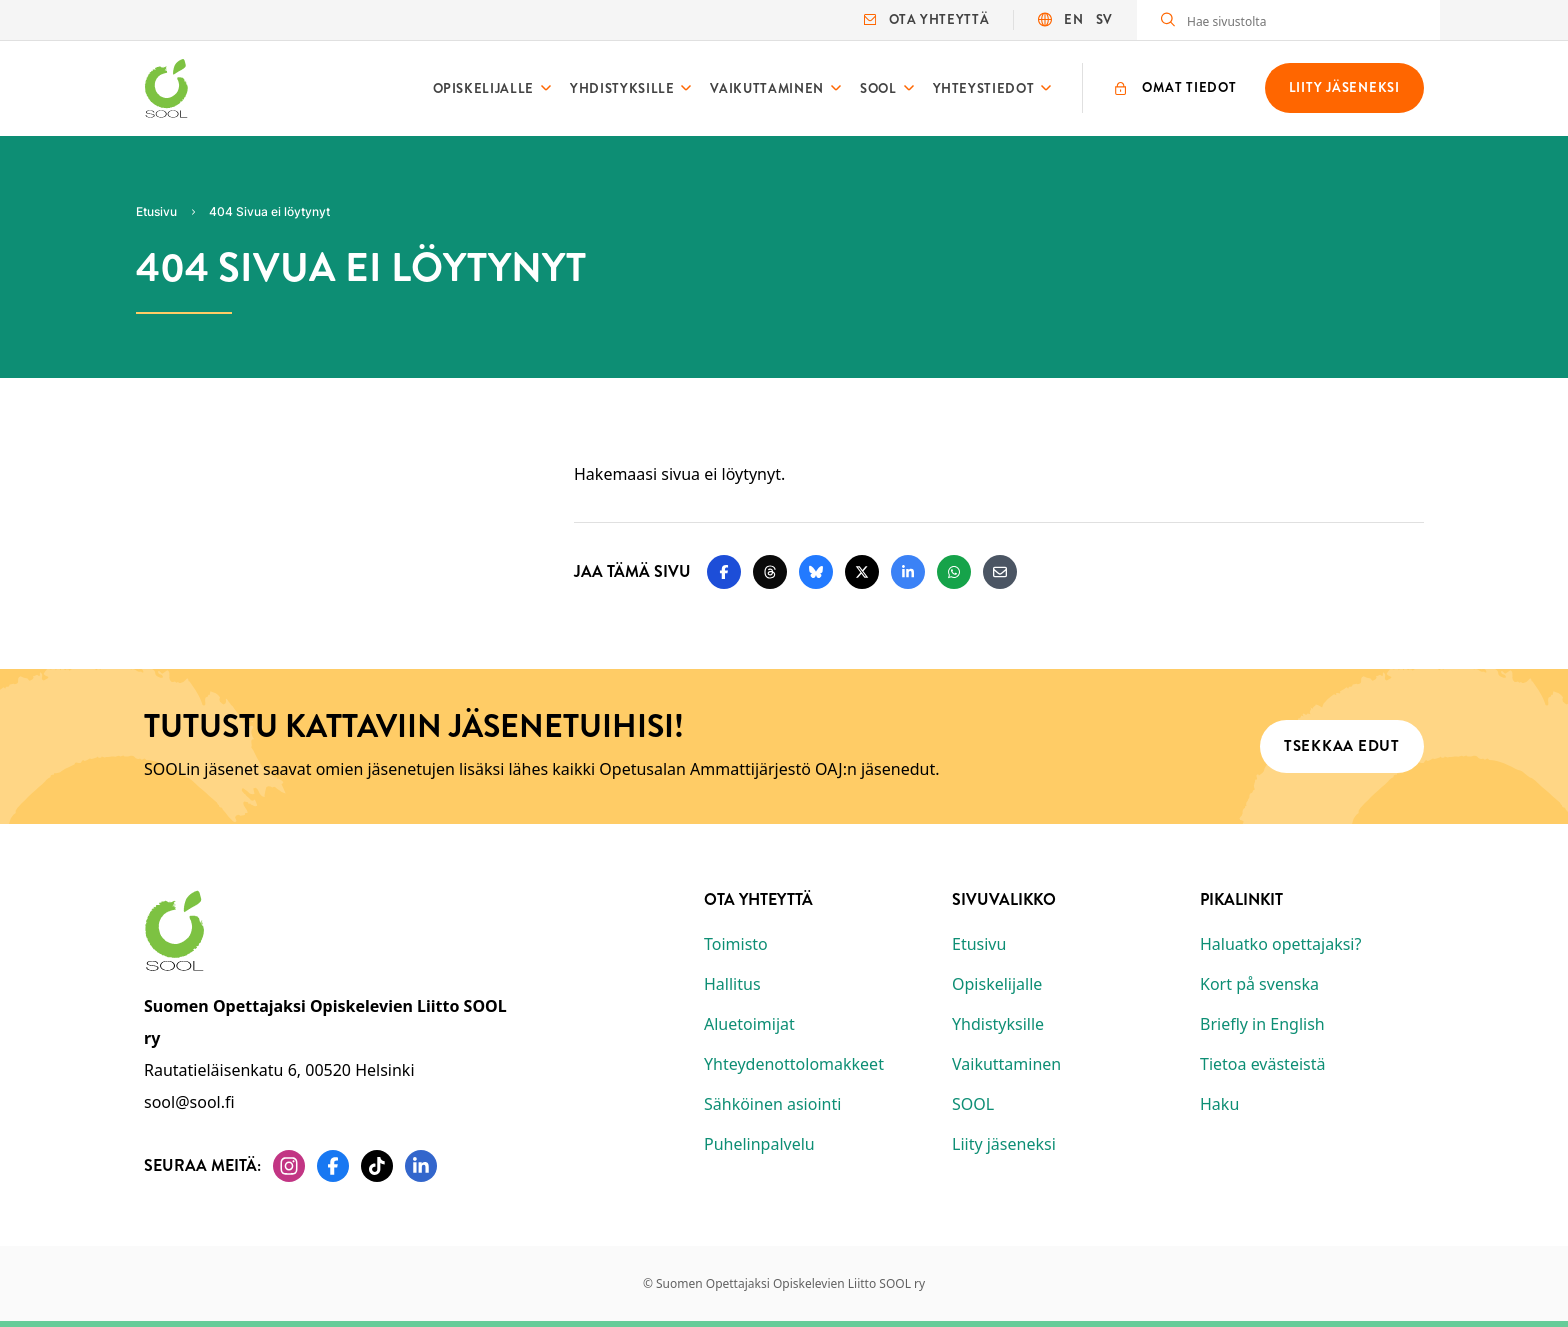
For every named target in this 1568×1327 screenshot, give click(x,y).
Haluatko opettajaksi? (1280, 944)
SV (1104, 19)
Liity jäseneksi (1004, 1144)
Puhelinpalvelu (759, 1144)
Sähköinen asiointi (772, 1104)
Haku (1219, 1104)
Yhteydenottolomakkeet (794, 1064)
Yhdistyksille (622, 88)
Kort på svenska (1259, 984)
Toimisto (736, 944)
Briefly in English (1262, 1024)
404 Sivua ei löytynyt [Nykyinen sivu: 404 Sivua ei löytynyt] (269, 211)
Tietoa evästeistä (1262, 1064)
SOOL (878, 88)
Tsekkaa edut (1342, 746)
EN (1073, 19)
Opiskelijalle (483, 88)
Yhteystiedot (984, 88)
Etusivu (979, 944)
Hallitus (732, 984)
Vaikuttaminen (766, 88)
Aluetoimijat (749, 1024)
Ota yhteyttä (926, 19)
